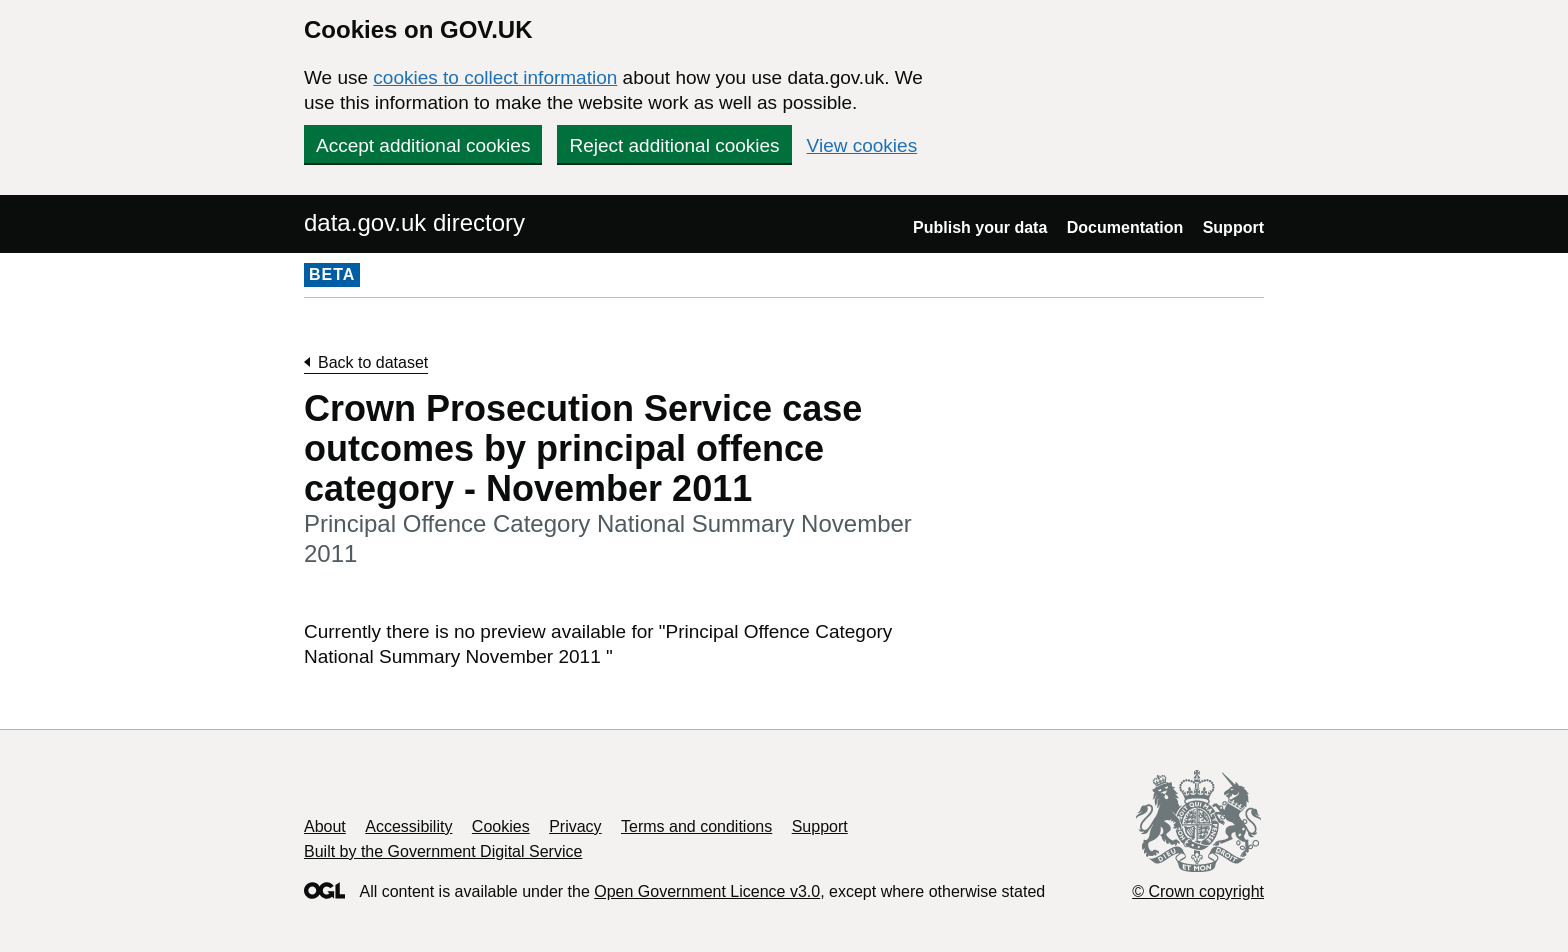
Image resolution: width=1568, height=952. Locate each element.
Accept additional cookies (423, 145)
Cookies (501, 826)
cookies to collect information (495, 77)
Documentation (1125, 227)
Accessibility (408, 826)
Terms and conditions (696, 826)
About (325, 826)
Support (1233, 227)
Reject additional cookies (674, 145)
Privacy (575, 826)
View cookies (862, 145)
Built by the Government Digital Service (443, 851)
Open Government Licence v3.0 (707, 891)
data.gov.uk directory (414, 222)
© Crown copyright (1198, 891)
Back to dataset (373, 362)
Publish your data (980, 227)
